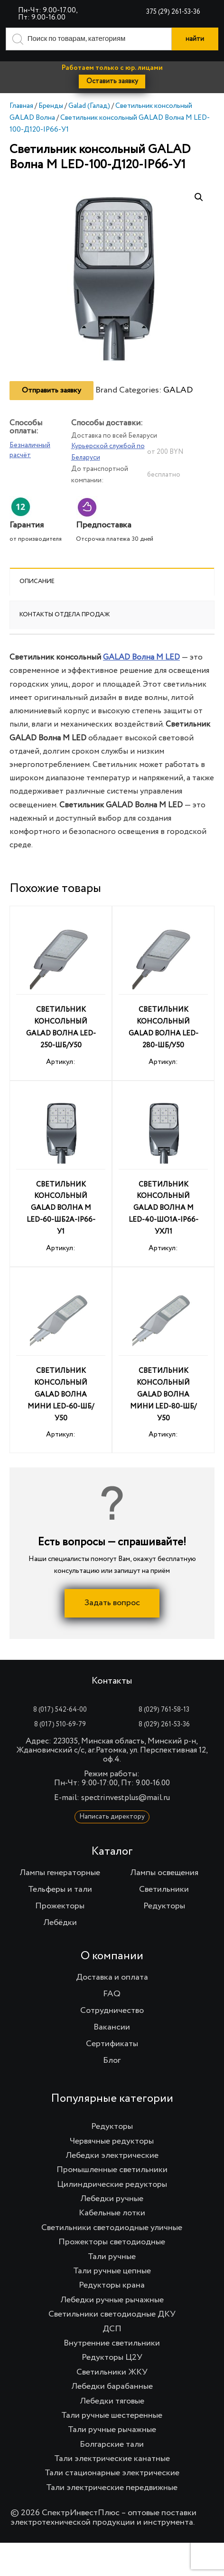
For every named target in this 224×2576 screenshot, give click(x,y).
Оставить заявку (112, 81)
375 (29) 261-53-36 (173, 12)
